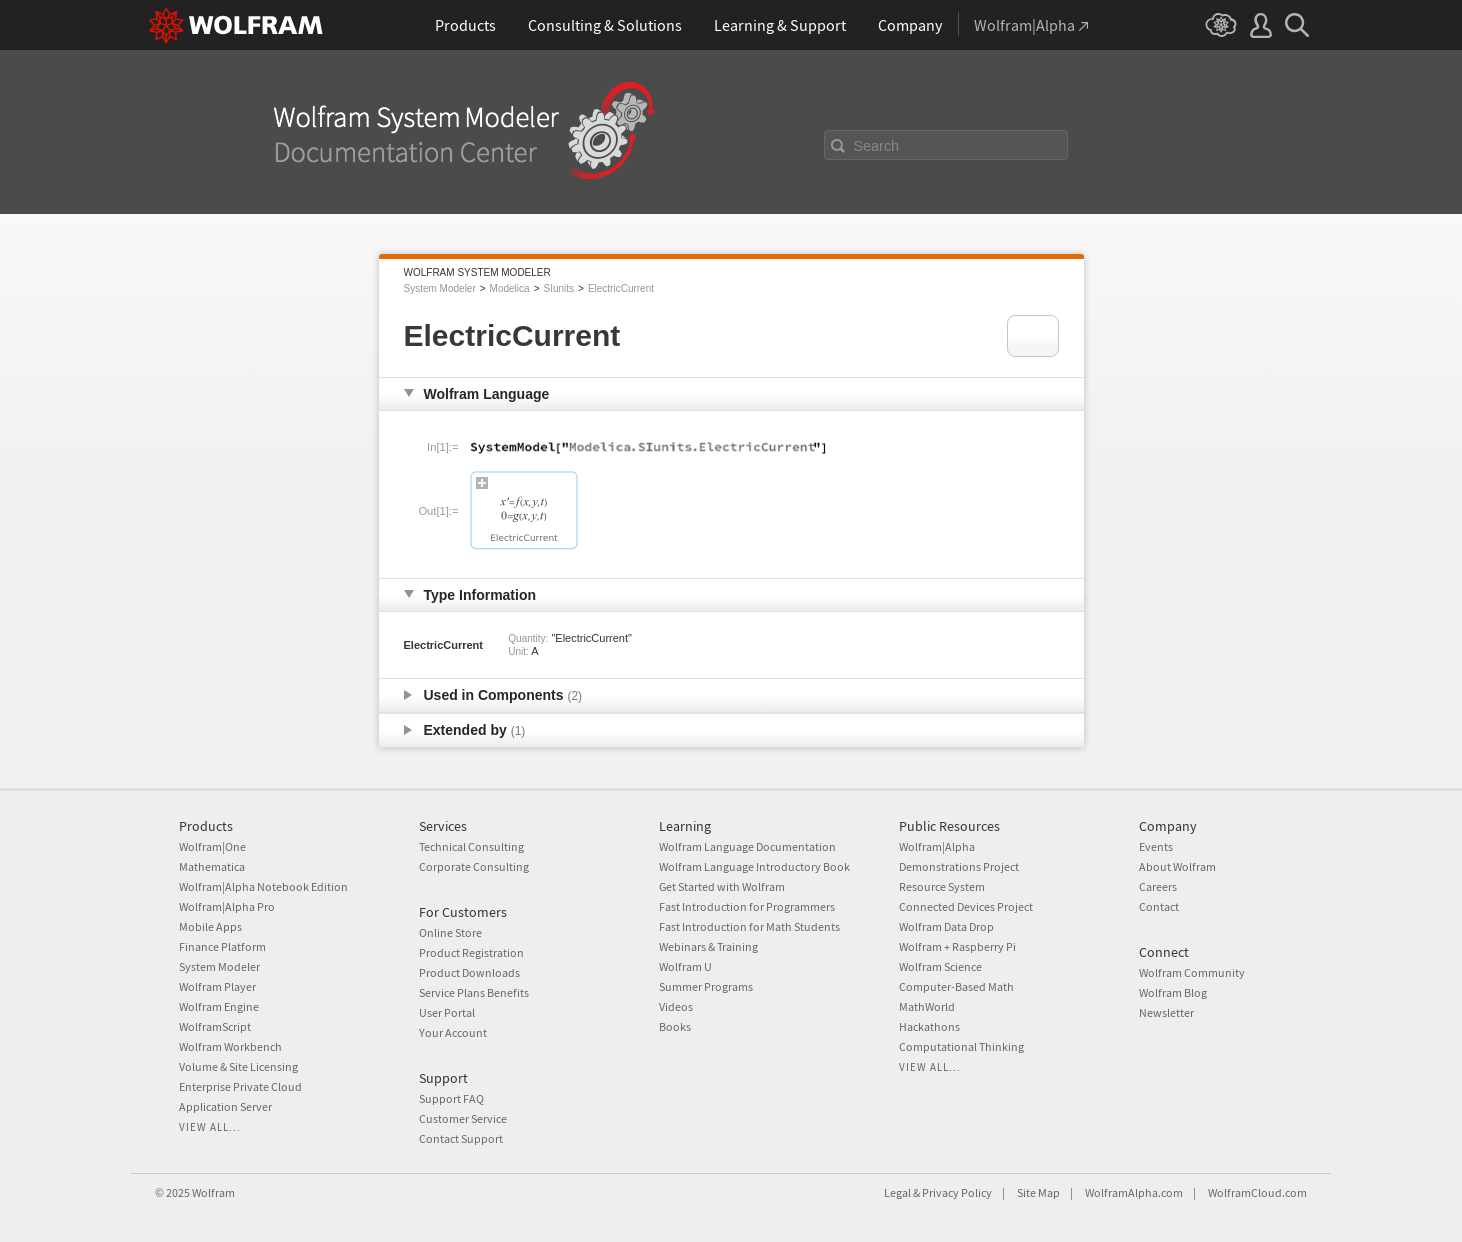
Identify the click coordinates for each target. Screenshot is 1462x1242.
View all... (210, 1127)
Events (1156, 846)
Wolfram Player (217, 986)
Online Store (450, 932)
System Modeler (440, 288)
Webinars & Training (708, 946)
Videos (676, 1006)
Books (675, 1026)
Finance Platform (222, 946)
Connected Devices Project (966, 906)
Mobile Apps (210, 926)
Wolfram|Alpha (937, 846)
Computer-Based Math (956, 986)
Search (877, 146)
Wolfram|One (212, 846)
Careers (1158, 886)
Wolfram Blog (1173, 992)
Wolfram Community (1192, 972)
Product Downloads (469, 972)
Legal (897, 1192)
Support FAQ (451, 1098)
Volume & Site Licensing (238, 1066)
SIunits (558, 288)
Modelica (510, 288)
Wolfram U (685, 966)
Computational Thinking (961, 1046)
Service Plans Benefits (474, 992)
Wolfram (213, 1192)
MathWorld (927, 1006)
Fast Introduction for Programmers (747, 906)
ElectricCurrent (621, 288)
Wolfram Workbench (230, 1046)
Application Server (225, 1106)
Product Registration (471, 952)
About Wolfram (1177, 866)
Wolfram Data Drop (946, 926)
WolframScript (215, 1026)
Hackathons (929, 1026)
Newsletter (1166, 1012)
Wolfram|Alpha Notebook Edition (263, 886)
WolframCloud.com (1257, 1192)
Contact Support (461, 1138)
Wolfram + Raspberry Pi (957, 946)
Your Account (453, 1032)
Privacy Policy (957, 1192)
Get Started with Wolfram (722, 886)
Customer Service (463, 1118)
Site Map (1038, 1192)
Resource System (942, 886)
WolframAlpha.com (1134, 1192)
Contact (1159, 906)
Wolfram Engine (219, 1006)
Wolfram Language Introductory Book (754, 866)
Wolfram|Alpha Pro (227, 906)
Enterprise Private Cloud (240, 1086)
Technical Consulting (471, 846)
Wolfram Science (940, 966)
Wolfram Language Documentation (747, 846)
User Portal (447, 1012)
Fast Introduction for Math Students (749, 926)
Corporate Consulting (474, 866)
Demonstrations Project (959, 866)
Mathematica (212, 866)
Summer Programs (706, 986)
